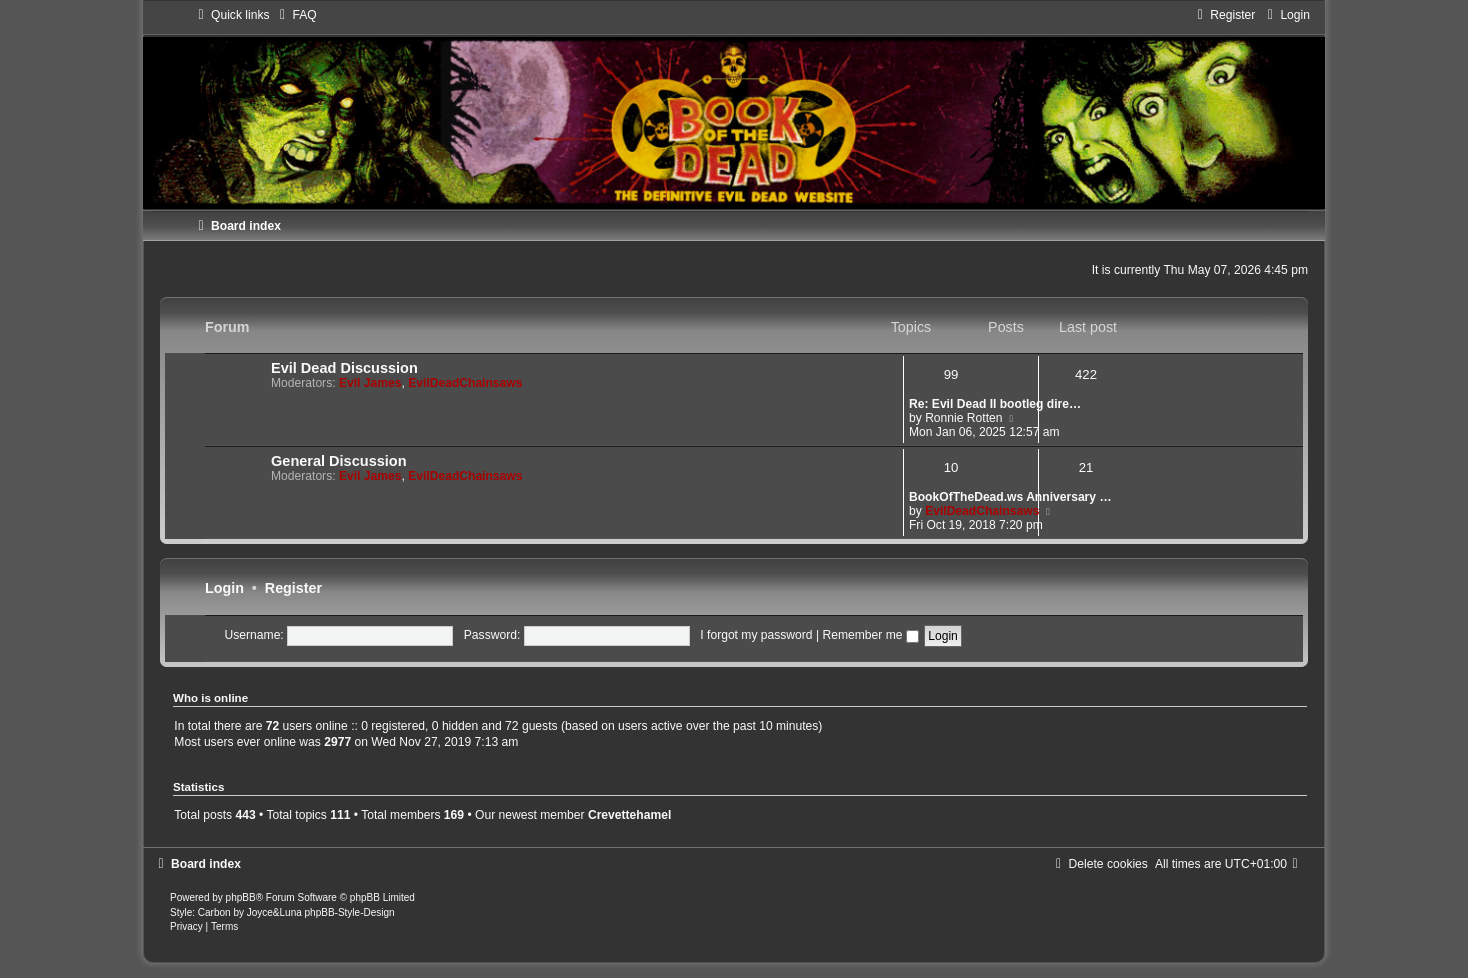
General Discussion (339, 461)
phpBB (241, 897)
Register (293, 588)
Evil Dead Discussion (344, 368)
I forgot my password (756, 635)
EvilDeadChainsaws (465, 383)
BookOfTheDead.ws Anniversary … (1010, 497)
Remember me (870, 635)
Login (224, 588)
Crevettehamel (629, 815)
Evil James (370, 383)
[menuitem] (295, 15)
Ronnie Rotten (963, 418)
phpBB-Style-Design (350, 912)
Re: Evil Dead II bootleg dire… (995, 404)
